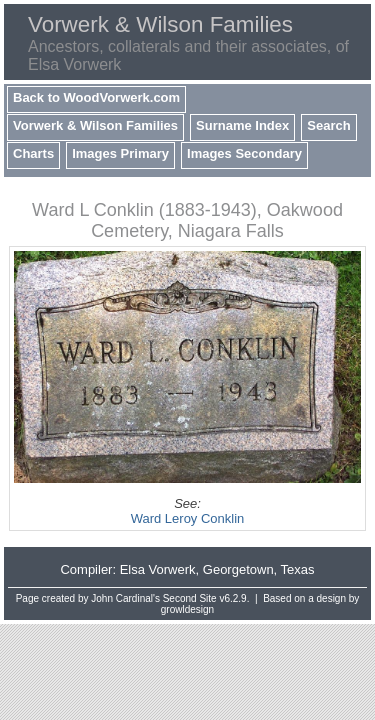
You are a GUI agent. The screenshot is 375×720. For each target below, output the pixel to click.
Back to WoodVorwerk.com (96, 97)
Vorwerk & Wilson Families (95, 125)
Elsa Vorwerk (158, 569)
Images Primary (120, 153)
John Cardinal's (125, 598)
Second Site (190, 598)
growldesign (187, 609)
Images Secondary (244, 153)
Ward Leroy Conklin (188, 518)
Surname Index (242, 125)
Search (328, 125)
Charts (33, 153)
